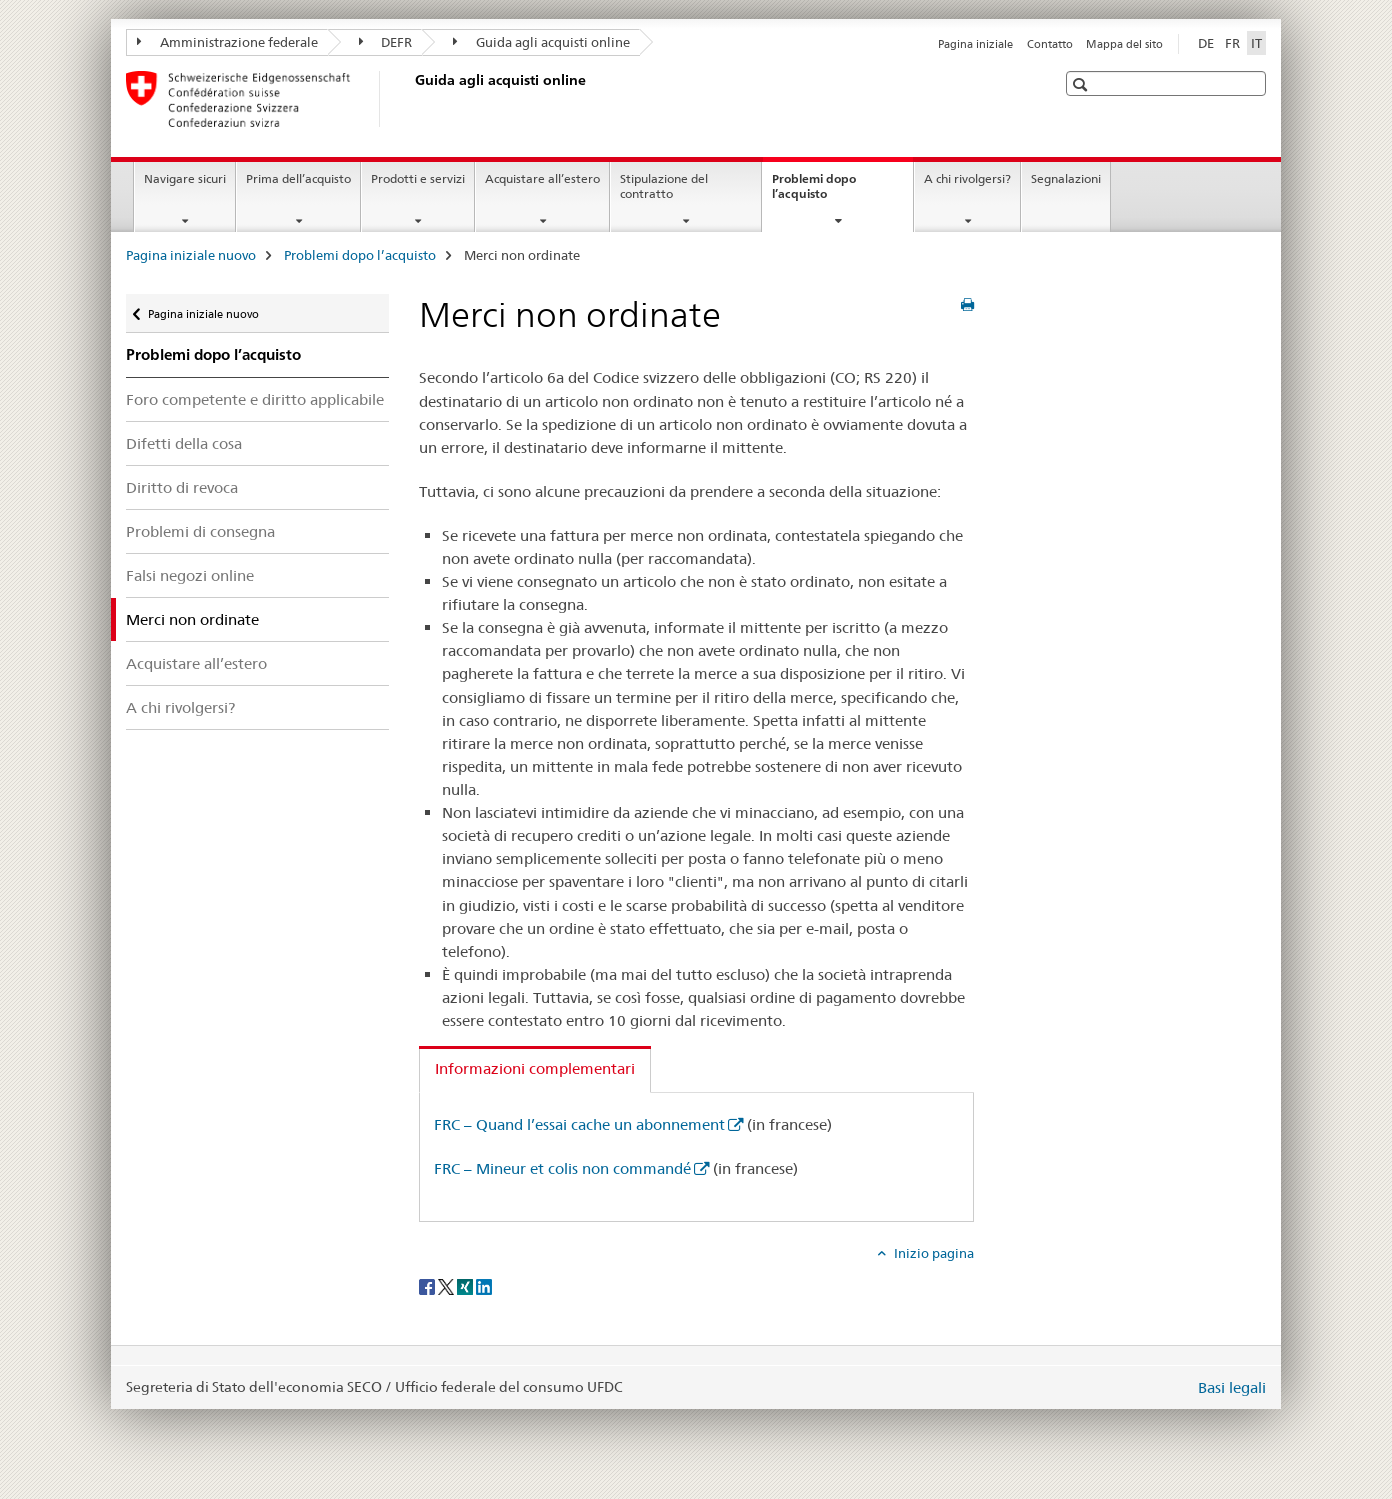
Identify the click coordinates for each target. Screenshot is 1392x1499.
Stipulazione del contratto (664, 186)
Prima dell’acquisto (298, 178)
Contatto (1050, 44)
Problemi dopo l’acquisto (821, 193)
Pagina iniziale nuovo (191, 255)
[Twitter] (447, 1286)
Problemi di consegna (200, 531)
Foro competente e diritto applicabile (255, 399)
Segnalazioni (1066, 178)
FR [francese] (1232, 43)
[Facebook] (428, 1286)
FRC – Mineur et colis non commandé (562, 1168)
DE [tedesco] (1206, 43)
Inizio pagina (932, 1253)
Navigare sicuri (185, 178)
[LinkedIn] (484, 1286)
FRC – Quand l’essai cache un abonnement (579, 1124)
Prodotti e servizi (418, 178)
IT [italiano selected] (1256, 43)
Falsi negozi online (190, 575)
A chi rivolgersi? (967, 178)
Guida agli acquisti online (541, 42)
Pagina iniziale (975, 44)
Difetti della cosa (184, 443)
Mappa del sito (1124, 44)
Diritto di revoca (182, 487)
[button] (1082, 84)
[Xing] (466, 1286)
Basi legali (1232, 1387)
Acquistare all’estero (542, 178)
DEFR (386, 42)
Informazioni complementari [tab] (535, 1068)
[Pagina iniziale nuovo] (411, 99)
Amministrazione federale (227, 42)
